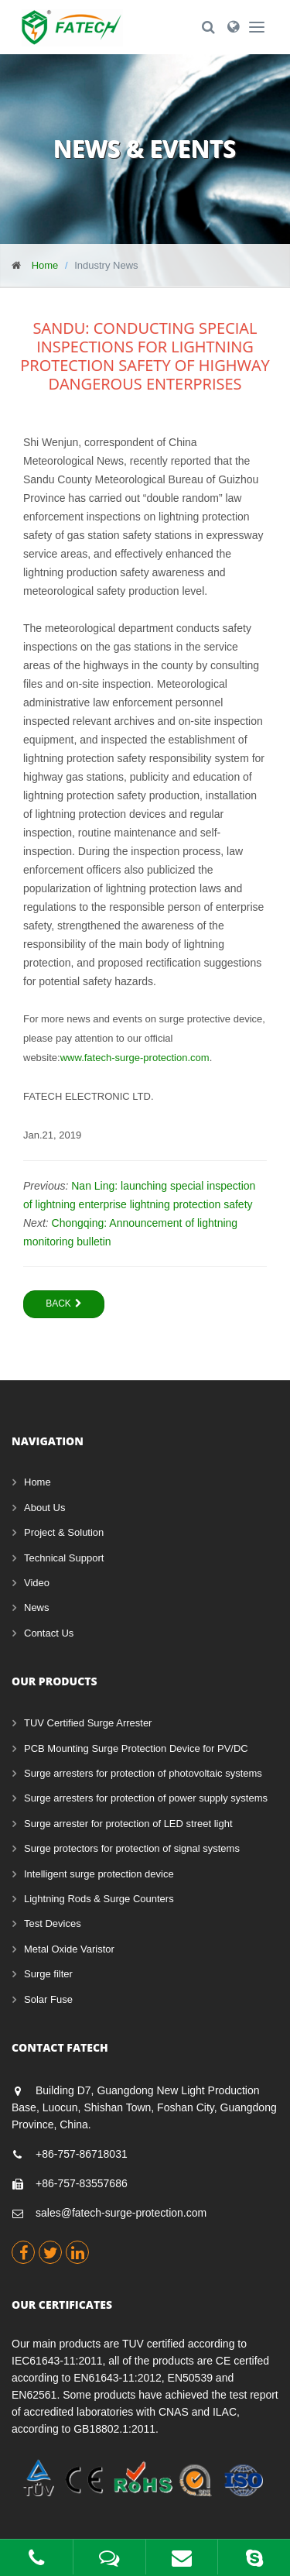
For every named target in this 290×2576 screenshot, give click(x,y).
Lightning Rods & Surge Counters (99, 1899)
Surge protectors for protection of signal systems (132, 1848)
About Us (44, 1507)
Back (64, 1303)
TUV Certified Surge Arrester (88, 1723)
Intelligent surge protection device (99, 1874)
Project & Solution (64, 1532)
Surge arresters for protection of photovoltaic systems (143, 1773)
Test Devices (52, 1923)
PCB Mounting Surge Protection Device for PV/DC (136, 1748)
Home (45, 265)
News (36, 1607)
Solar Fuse (48, 1999)
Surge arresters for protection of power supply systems (146, 1798)
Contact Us (48, 1633)
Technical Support (64, 1558)
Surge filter (48, 1974)
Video (36, 1583)
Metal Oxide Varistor (69, 1949)
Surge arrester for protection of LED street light (128, 1823)
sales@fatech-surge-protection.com (121, 2213)
